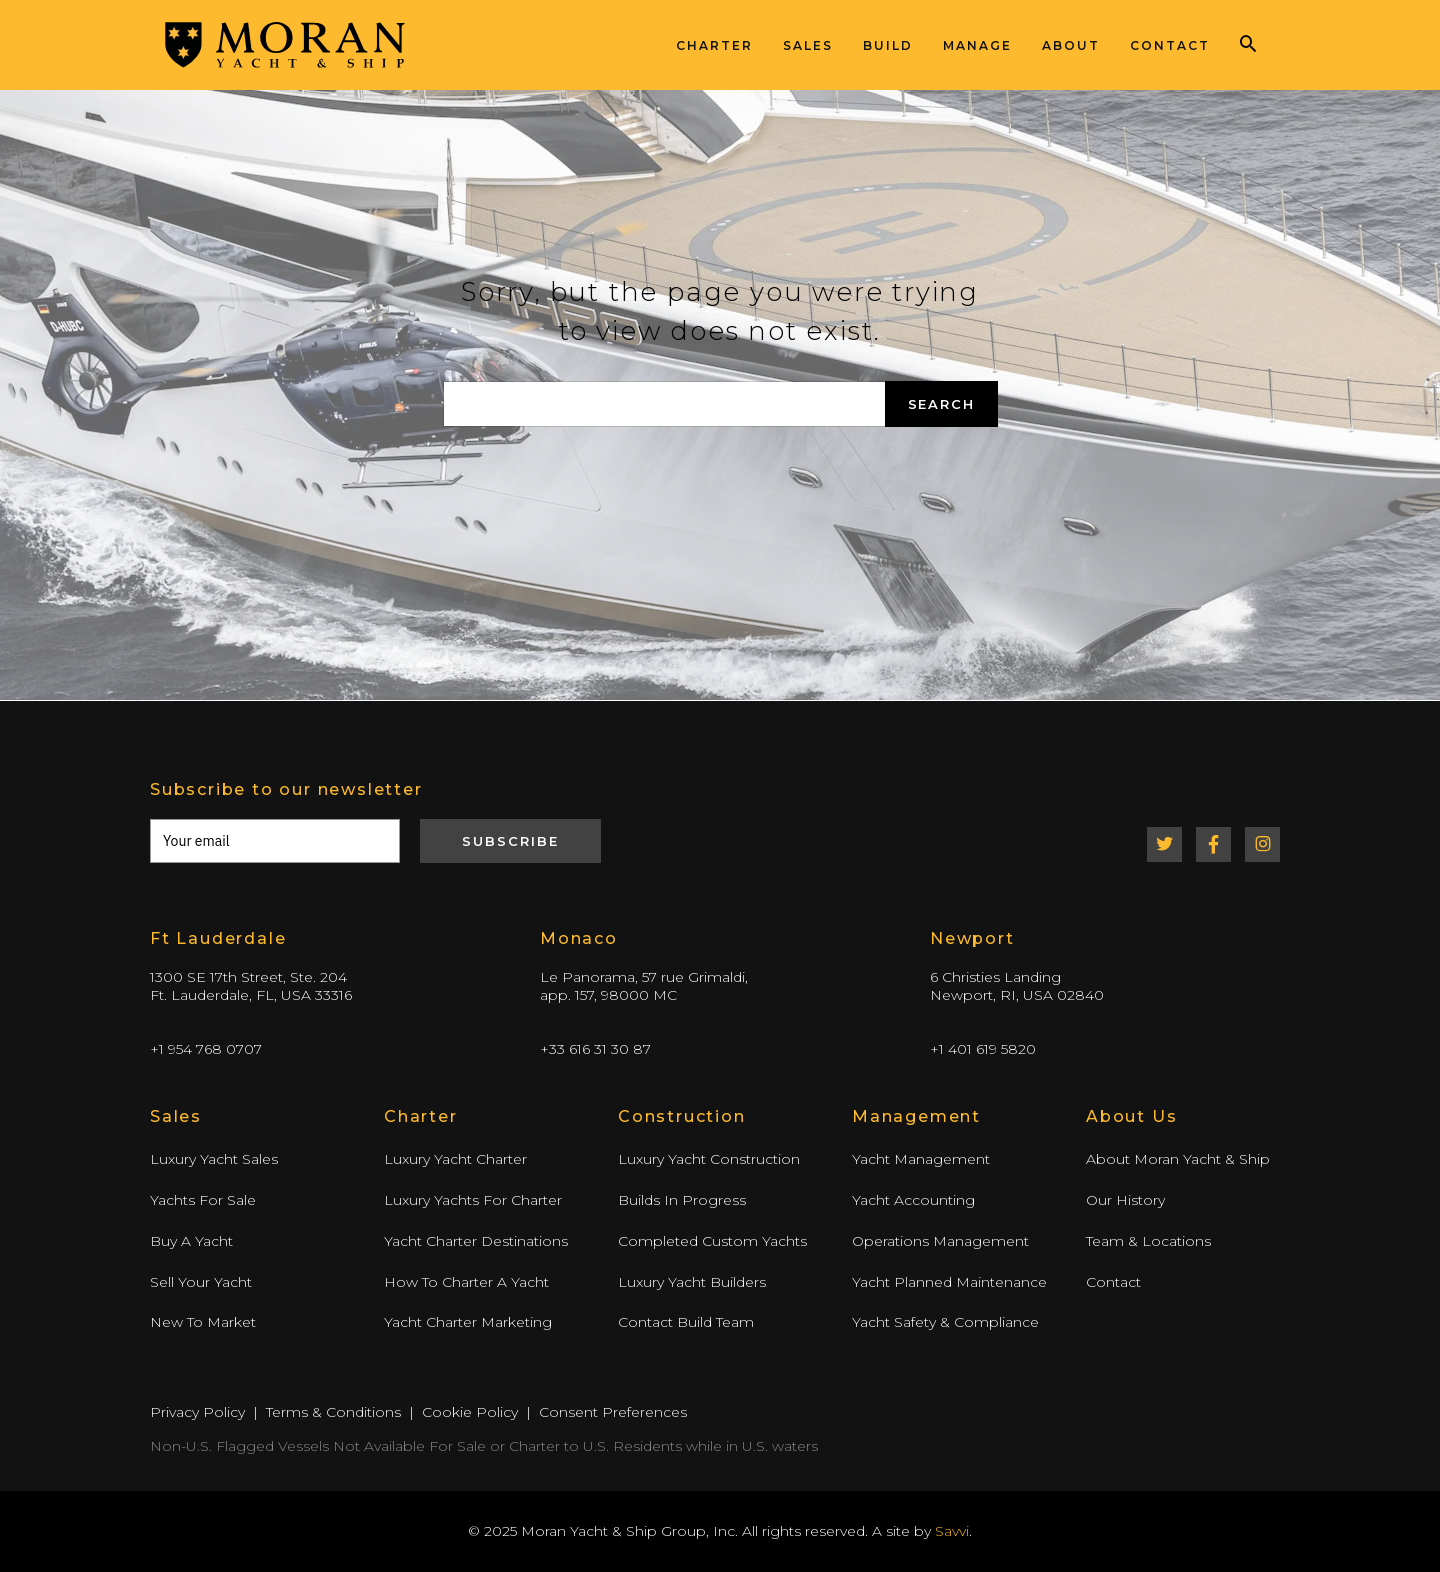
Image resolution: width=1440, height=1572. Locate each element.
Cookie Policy (470, 1412)
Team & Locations (1148, 1241)
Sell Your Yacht (201, 1282)
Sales (808, 45)
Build (888, 45)
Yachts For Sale (203, 1200)
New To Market (203, 1322)
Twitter (1164, 844)
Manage (977, 45)
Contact (1170, 45)
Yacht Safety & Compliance (945, 1322)
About (1071, 45)
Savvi (952, 1531)
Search (941, 404)
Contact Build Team (686, 1322)
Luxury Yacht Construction (709, 1159)
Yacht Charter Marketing (468, 1322)
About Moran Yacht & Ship (1178, 1159)
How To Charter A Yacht (466, 1282)
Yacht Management (921, 1159)
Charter (714, 45)
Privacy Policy (197, 1412)
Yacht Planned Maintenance (949, 1282)
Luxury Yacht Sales (214, 1159)
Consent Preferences (613, 1412)
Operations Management (940, 1241)
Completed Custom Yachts (712, 1241)
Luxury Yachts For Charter (473, 1200)
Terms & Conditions (333, 1412)
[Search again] (664, 404)
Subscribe (510, 841)
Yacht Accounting (913, 1200)
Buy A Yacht (191, 1241)
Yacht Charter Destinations (476, 1241)
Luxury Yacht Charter (455, 1159)
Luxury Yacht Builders (692, 1282)
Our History (1125, 1200)
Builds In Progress (682, 1200)
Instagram (1262, 844)
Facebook (1213, 844)
